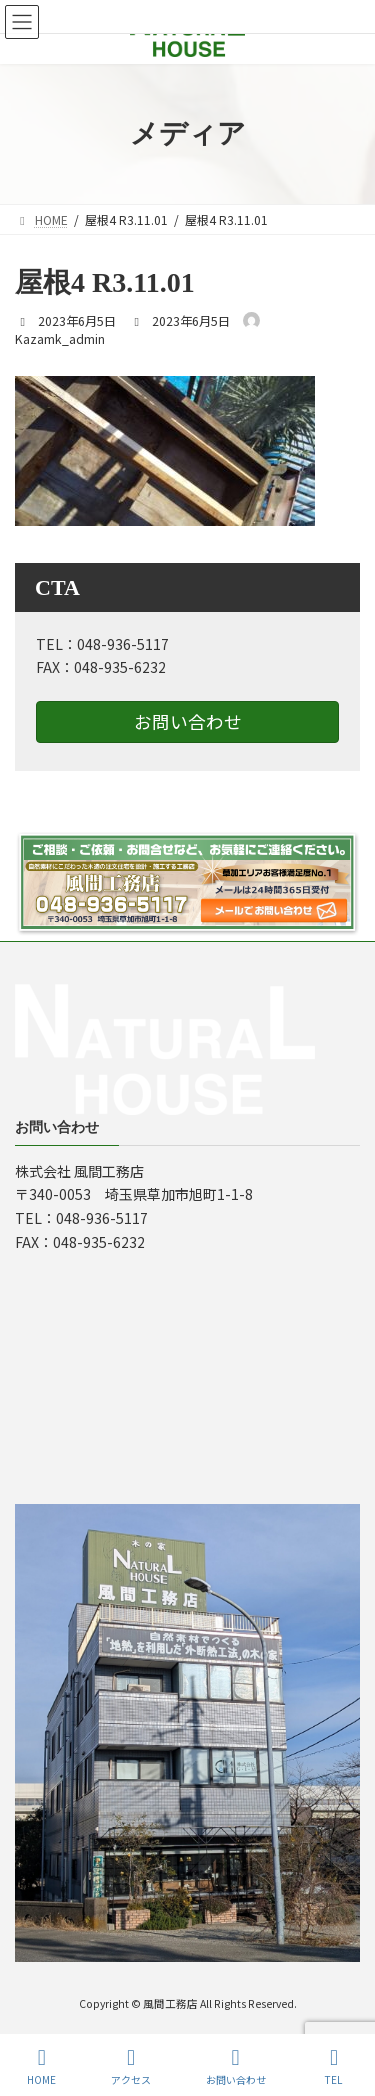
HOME (41, 2066)
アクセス (131, 2066)
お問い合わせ (188, 721)
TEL (334, 2066)
